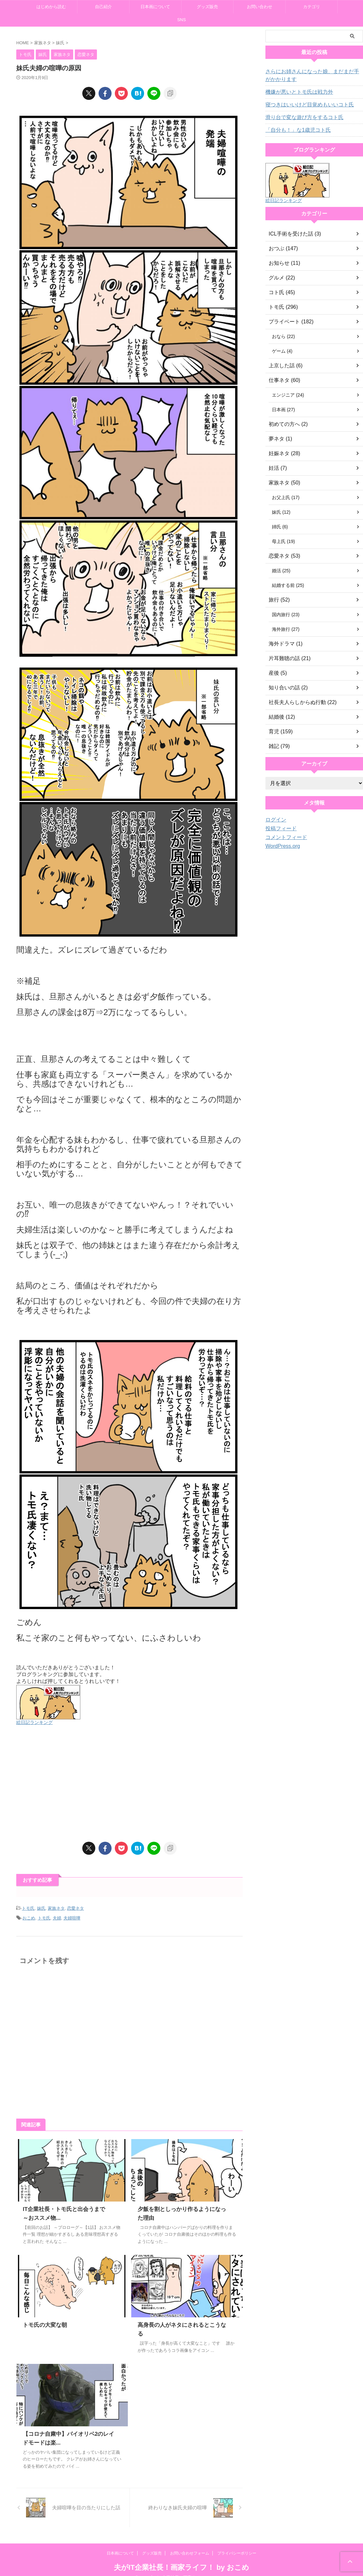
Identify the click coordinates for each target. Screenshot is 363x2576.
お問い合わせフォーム (189, 2542)
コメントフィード (283, 837)
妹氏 (41, 1907)
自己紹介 (103, 6)
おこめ (28, 1916)
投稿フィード (279, 828)
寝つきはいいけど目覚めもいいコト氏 (304, 104)
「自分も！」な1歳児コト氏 (294, 130)
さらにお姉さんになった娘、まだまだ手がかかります (313, 75)
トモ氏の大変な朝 (43, 2323)
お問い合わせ (259, 6)
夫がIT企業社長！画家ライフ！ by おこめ (181, 2557)
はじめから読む (51, 6)
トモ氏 (28, 1907)
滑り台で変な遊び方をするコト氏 (299, 117)
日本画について (155, 6)
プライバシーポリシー (236, 2542)
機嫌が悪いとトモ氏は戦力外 (295, 92)
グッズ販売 (207, 6)
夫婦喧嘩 (71, 1916)
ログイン (274, 819)
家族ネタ (56, 1907)
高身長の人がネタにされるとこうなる (182, 2323)
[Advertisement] (129, 1783)
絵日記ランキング (34, 1722)
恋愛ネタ (75, 1907)
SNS (181, 19)
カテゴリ (311, 6)
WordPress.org (280, 846)
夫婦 (57, 1916)
